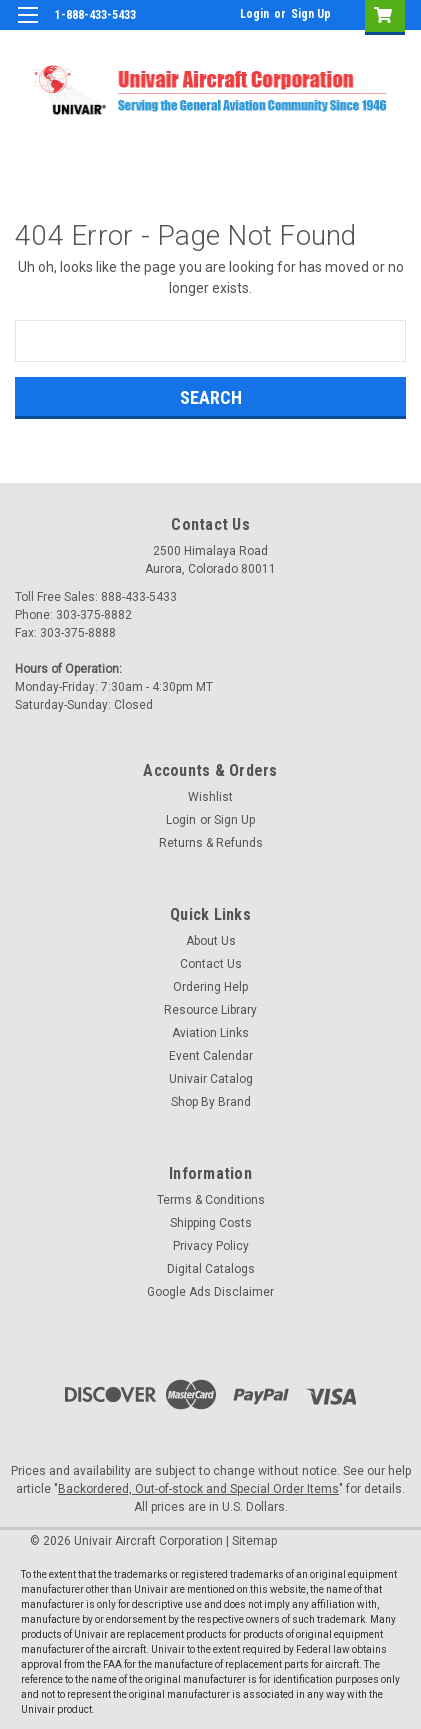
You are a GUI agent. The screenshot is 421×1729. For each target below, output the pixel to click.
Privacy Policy (211, 1246)
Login (254, 14)
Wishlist (210, 797)
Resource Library (210, 1010)
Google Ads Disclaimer (210, 1292)
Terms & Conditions (211, 1200)
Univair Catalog (211, 1079)
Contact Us (211, 964)
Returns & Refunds (211, 843)
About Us (211, 941)
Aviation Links (210, 1033)
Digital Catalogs (211, 1269)
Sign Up (311, 14)
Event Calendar (211, 1056)
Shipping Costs (211, 1223)
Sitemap (254, 1541)
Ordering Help (210, 987)
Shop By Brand (211, 1102)
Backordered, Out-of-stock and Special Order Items (198, 1489)
